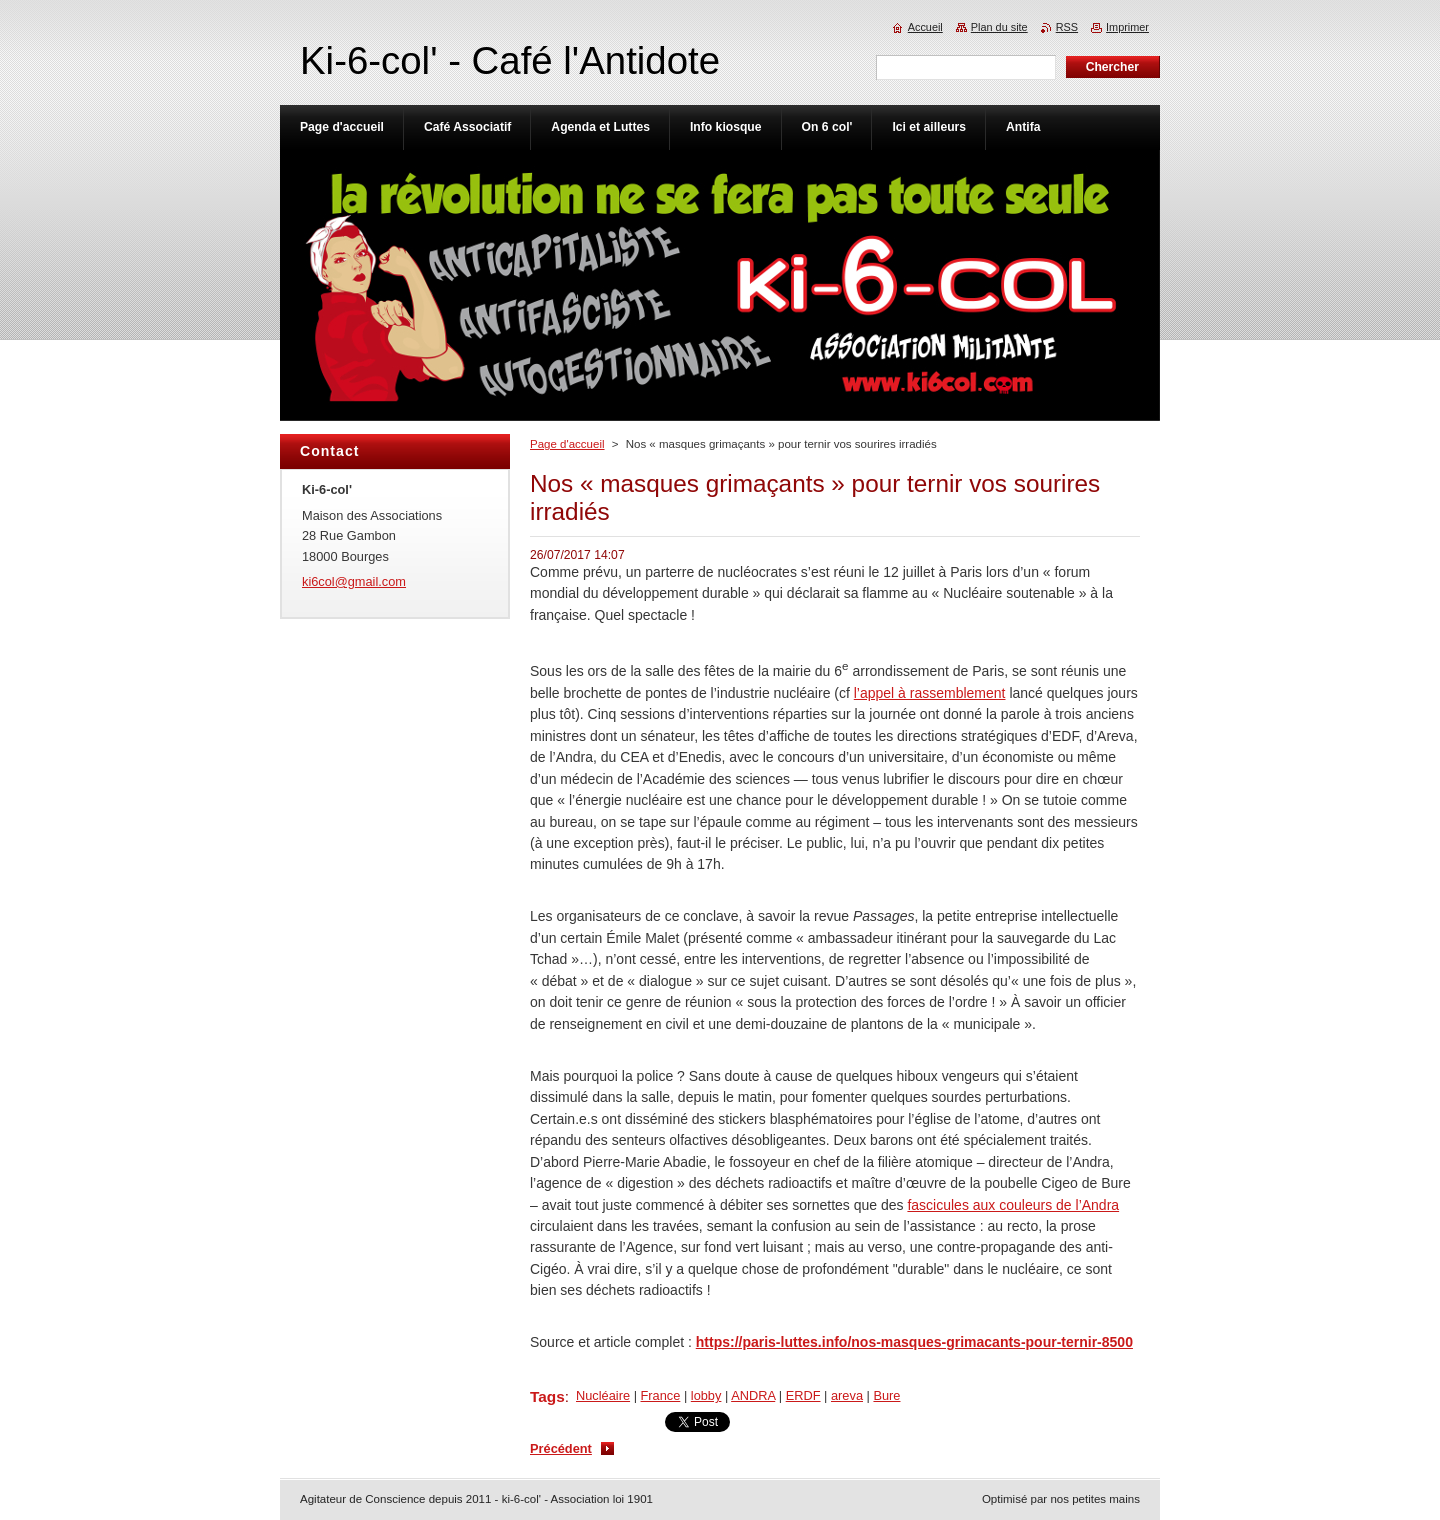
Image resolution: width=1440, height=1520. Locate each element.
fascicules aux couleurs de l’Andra (1013, 1205)
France (661, 1395)
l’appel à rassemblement (930, 693)
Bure (886, 1395)
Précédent (561, 1448)
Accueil (925, 27)
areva (847, 1395)
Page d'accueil (567, 444)
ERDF (803, 1395)
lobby (706, 1395)
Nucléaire (603, 1395)
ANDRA (753, 1395)
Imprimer (1127, 27)
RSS (1067, 27)
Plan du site (999, 27)
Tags (547, 1396)
